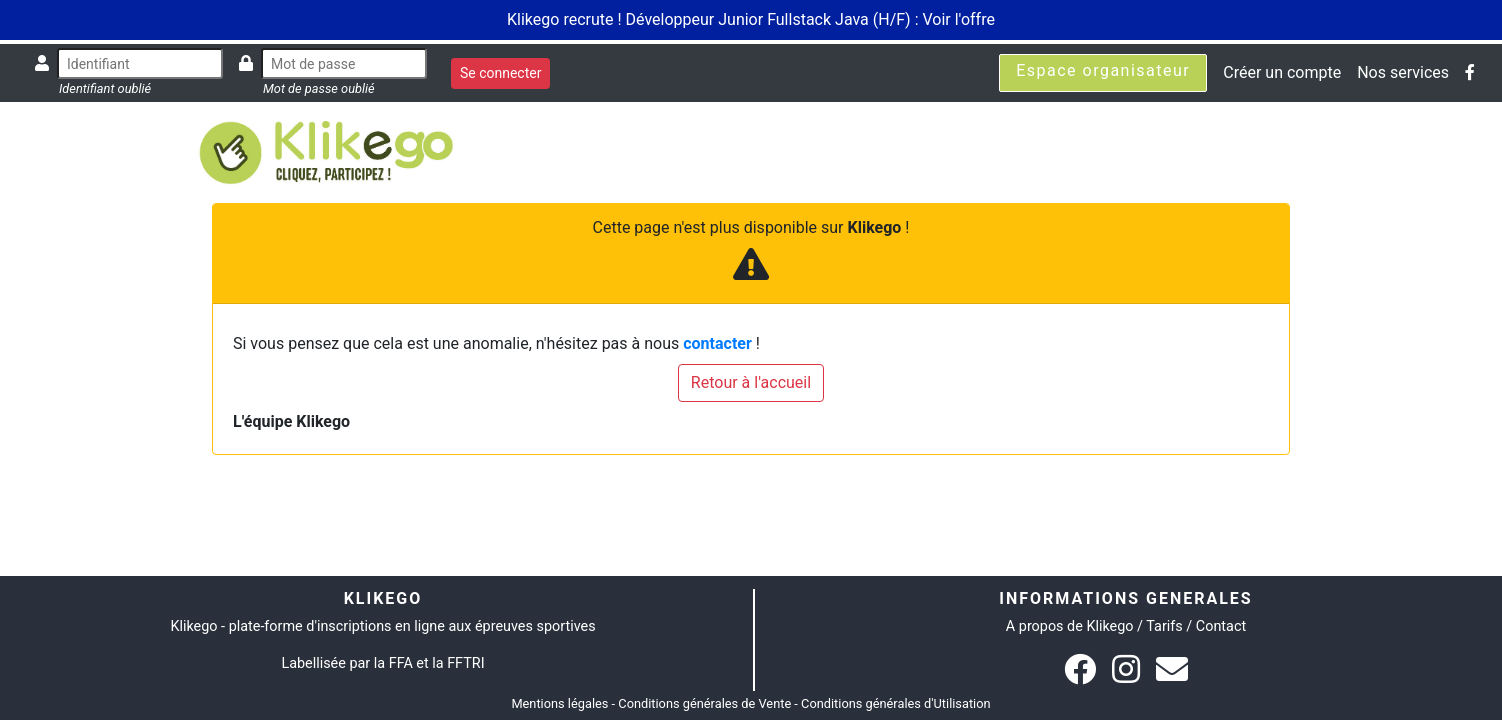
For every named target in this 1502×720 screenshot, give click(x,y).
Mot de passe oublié (319, 88)
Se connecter (500, 73)
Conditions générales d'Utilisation (896, 703)
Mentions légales (559, 703)
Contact (1221, 626)
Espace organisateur (1103, 70)
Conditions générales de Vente (704, 703)
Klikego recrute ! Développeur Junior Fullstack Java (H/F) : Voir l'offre (751, 19)
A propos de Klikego (1070, 626)
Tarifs (1164, 626)
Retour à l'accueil (751, 382)
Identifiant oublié (105, 88)
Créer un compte (1282, 72)
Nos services (1403, 72)
